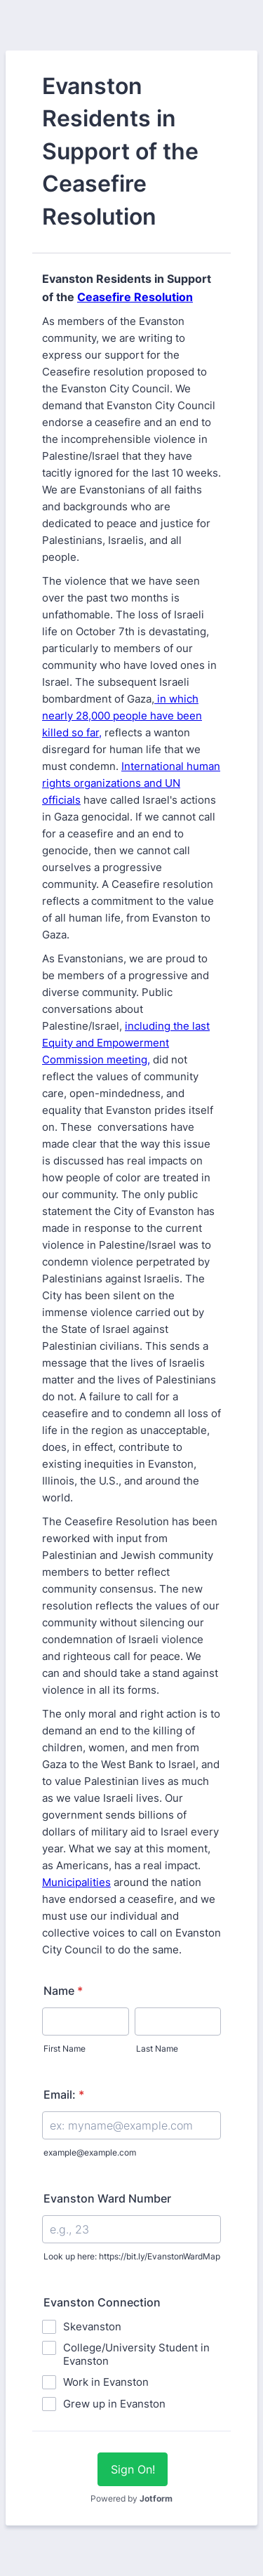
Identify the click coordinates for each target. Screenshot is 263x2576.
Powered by (131, 2498)
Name (63, 1991)
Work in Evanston (106, 2382)
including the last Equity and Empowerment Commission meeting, (126, 1042)
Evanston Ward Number (107, 2198)
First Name (64, 2048)
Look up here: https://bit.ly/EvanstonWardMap (131, 2256)
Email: (63, 2094)
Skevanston (92, 2326)
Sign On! (133, 2469)
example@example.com (89, 2152)
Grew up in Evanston (114, 2403)
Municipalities (76, 1882)
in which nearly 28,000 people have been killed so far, (122, 715)
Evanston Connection (102, 2302)
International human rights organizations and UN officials (131, 782)
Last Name (157, 2048)
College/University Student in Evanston (136, 2354)
